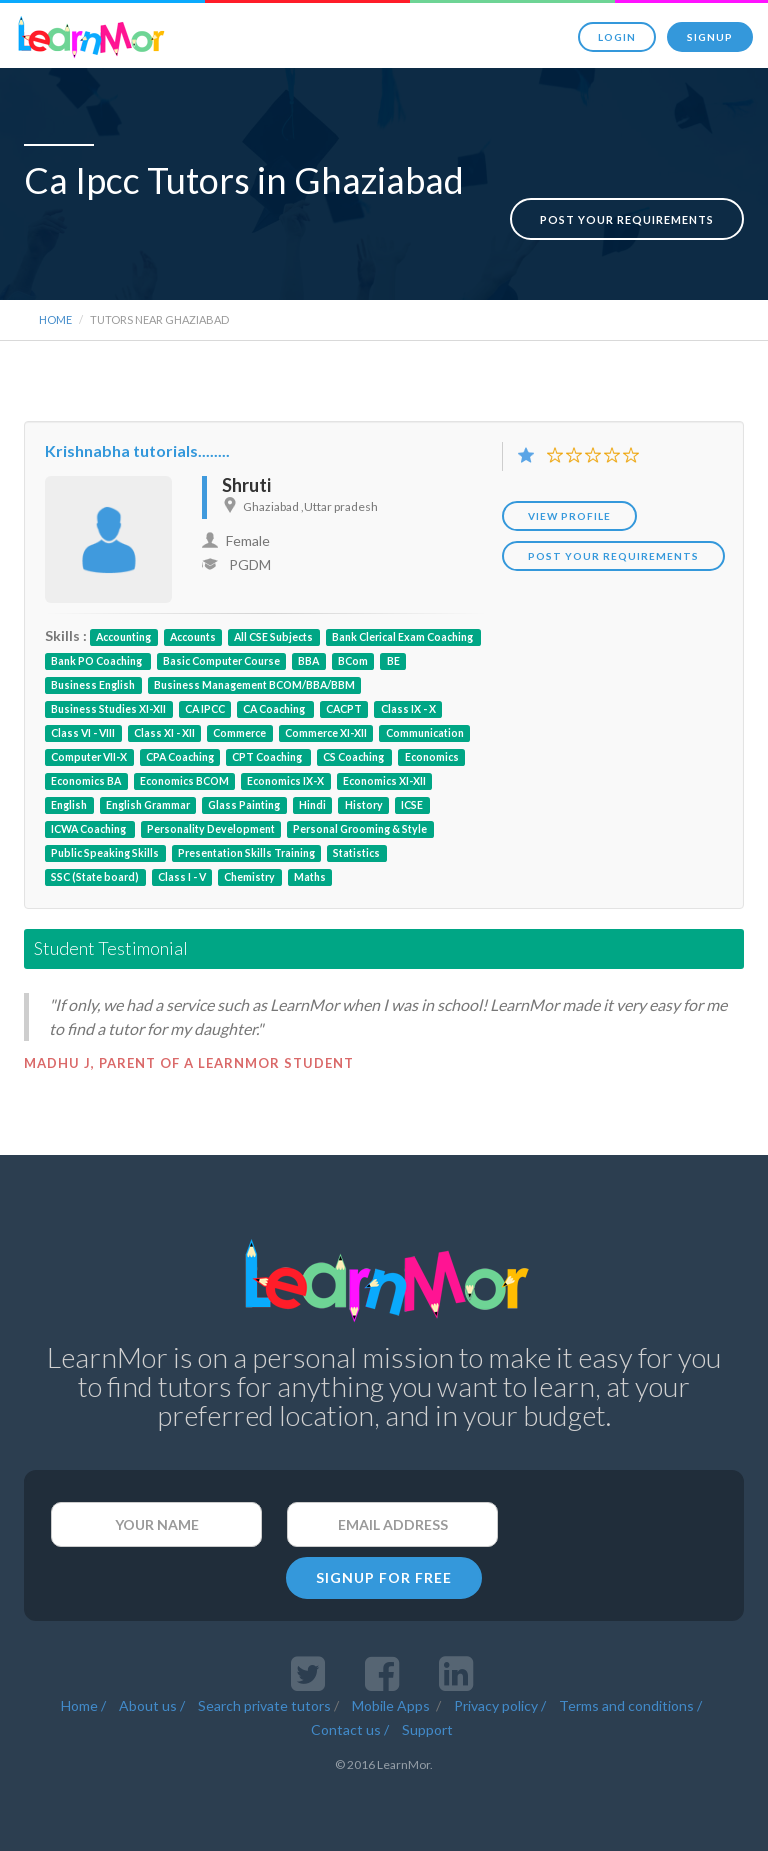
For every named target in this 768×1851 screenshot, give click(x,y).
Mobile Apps (392, 1699)
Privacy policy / (500, 1699)
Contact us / (350, 1723)
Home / (83, 1699)
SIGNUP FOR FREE (384, 1571)
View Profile (569, 510)
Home (55, 313)
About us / (152, 1699)
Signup (710, 37)
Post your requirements (627, 198)
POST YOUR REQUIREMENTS (613, 550)
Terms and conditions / (630, 1699)
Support (427, 1723)
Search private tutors (264, 1699)
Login (617, 37)
